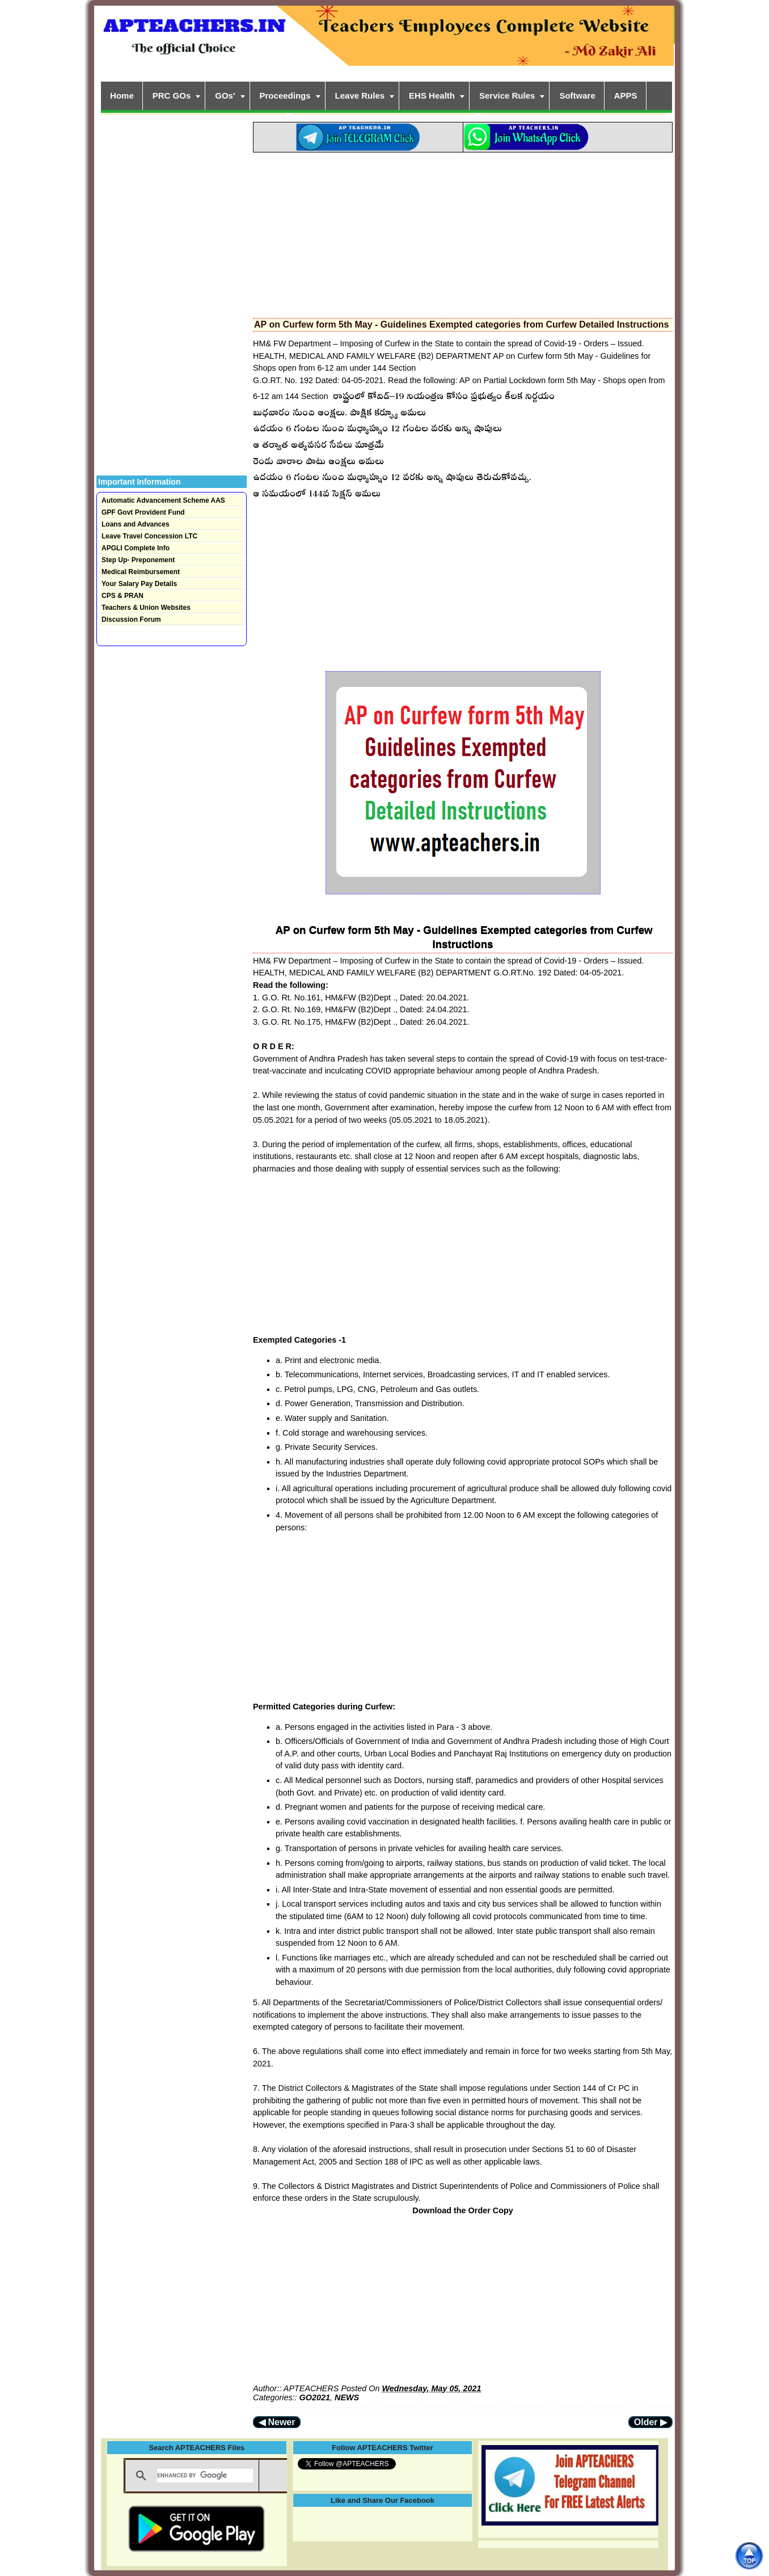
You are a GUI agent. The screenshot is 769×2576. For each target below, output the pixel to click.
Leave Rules (360, 95)
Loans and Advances (136, 524)
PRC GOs (172, 95)
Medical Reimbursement (141, 572)
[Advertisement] (463, 231)
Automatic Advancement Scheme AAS (163, 500)
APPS (625, 95)
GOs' (225, 95)
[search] (205, 2475)
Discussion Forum (131, 619)
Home (122, 95)
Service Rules (507, 95)
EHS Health (432, 95)
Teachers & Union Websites (146, 608)
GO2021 (314, 2397)
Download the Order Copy (462, 2210)
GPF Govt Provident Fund (143, 512)
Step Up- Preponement (138, 560)
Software (577, 95)
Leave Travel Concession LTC (149, 536)
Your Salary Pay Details (139, 584)
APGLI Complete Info (136, 548)
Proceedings (285, 95)
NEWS (347, 2397)
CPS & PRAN (122, 596)
